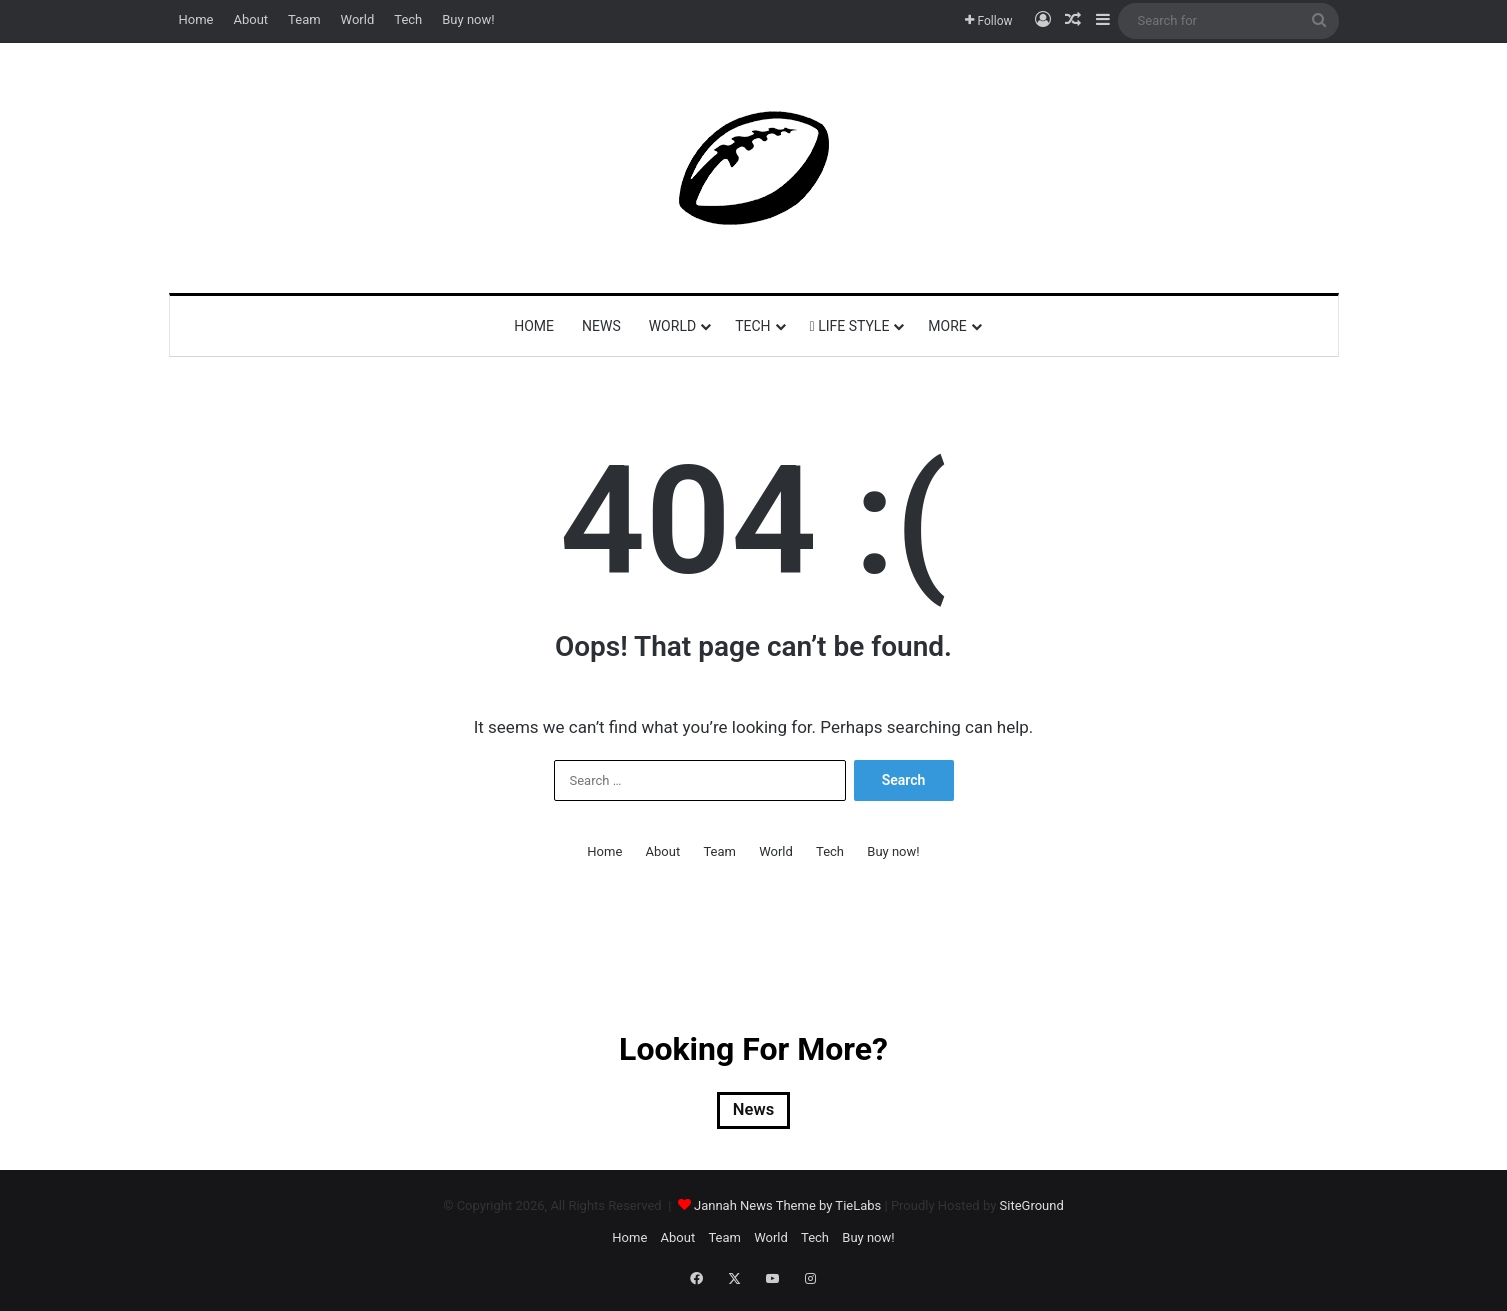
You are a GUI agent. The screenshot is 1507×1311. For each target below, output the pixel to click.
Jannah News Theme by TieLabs (787, 1210)
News (601, 326)
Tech (408, 19)
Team (304, 19)
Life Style (850, 326)
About (250, 19)
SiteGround (1032, 1210)
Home (196, 19)
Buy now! (468, 19)
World (358, 19)
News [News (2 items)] (754, 1113)
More (947, 326)
